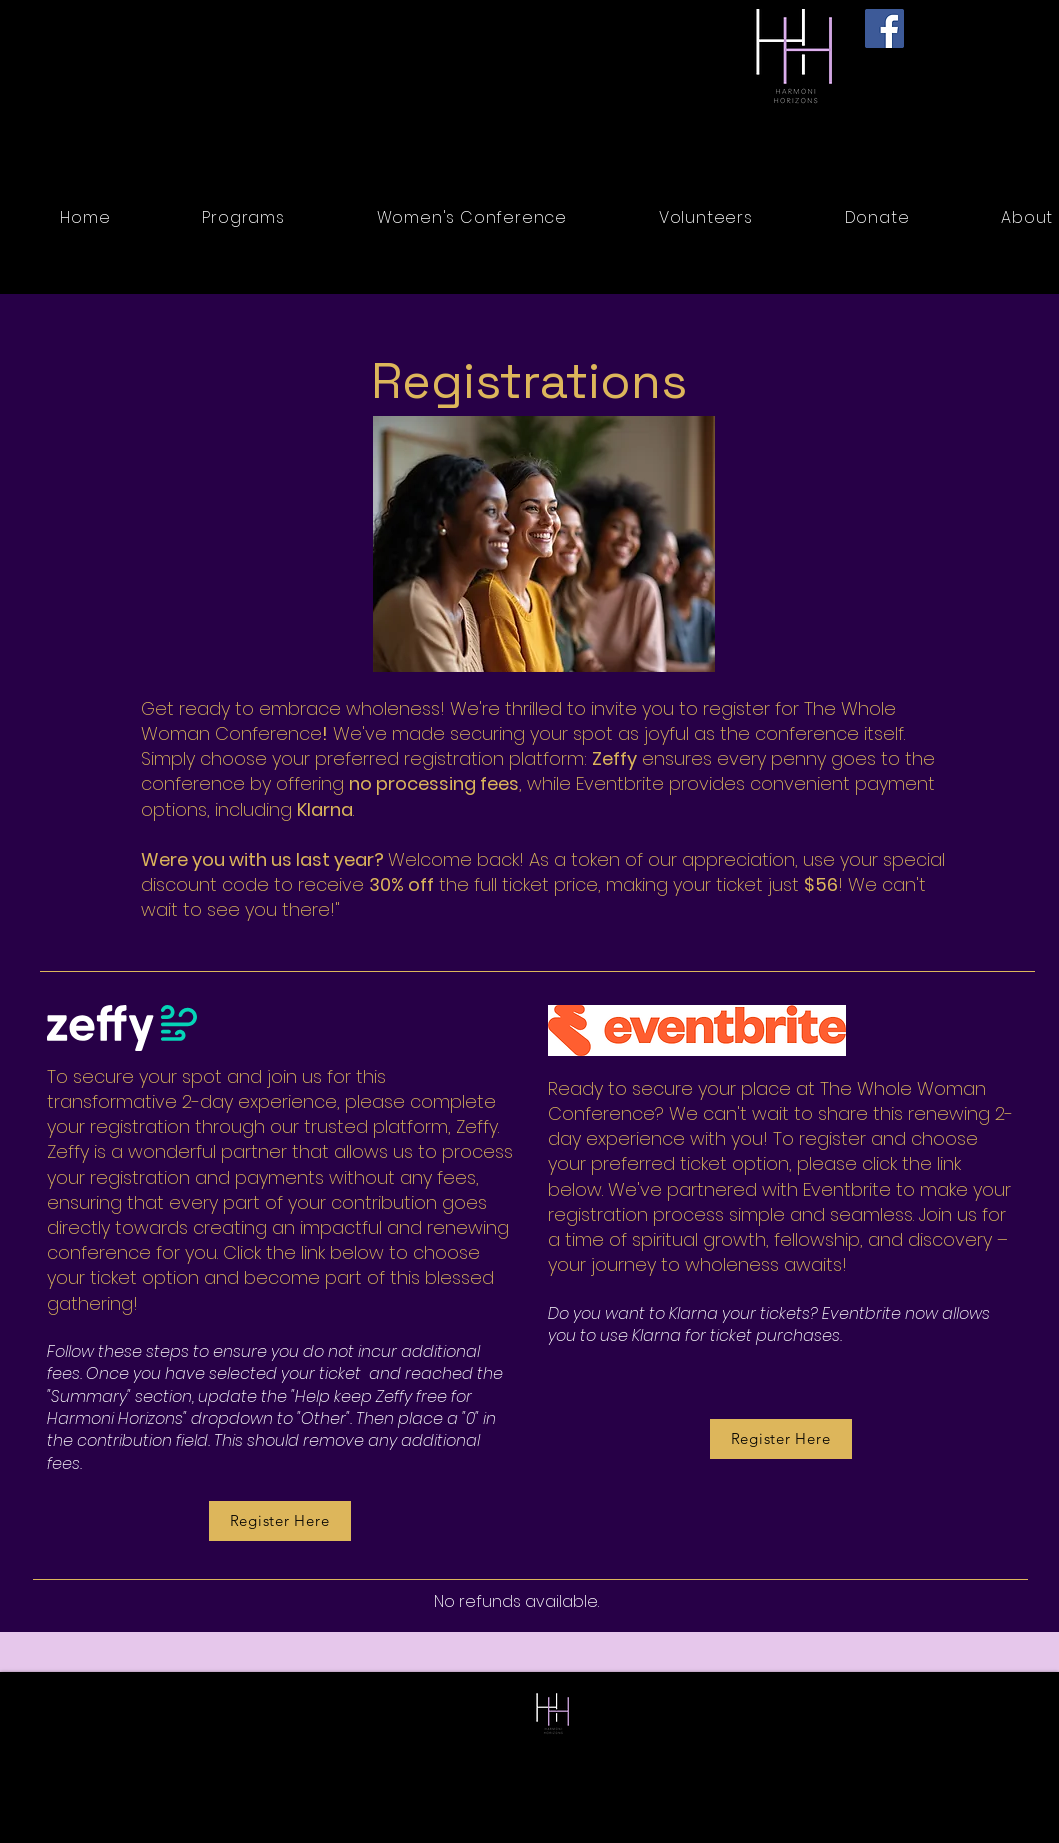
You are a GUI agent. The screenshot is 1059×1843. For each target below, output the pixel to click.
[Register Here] (781, 1439)
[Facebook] (884, 28)
